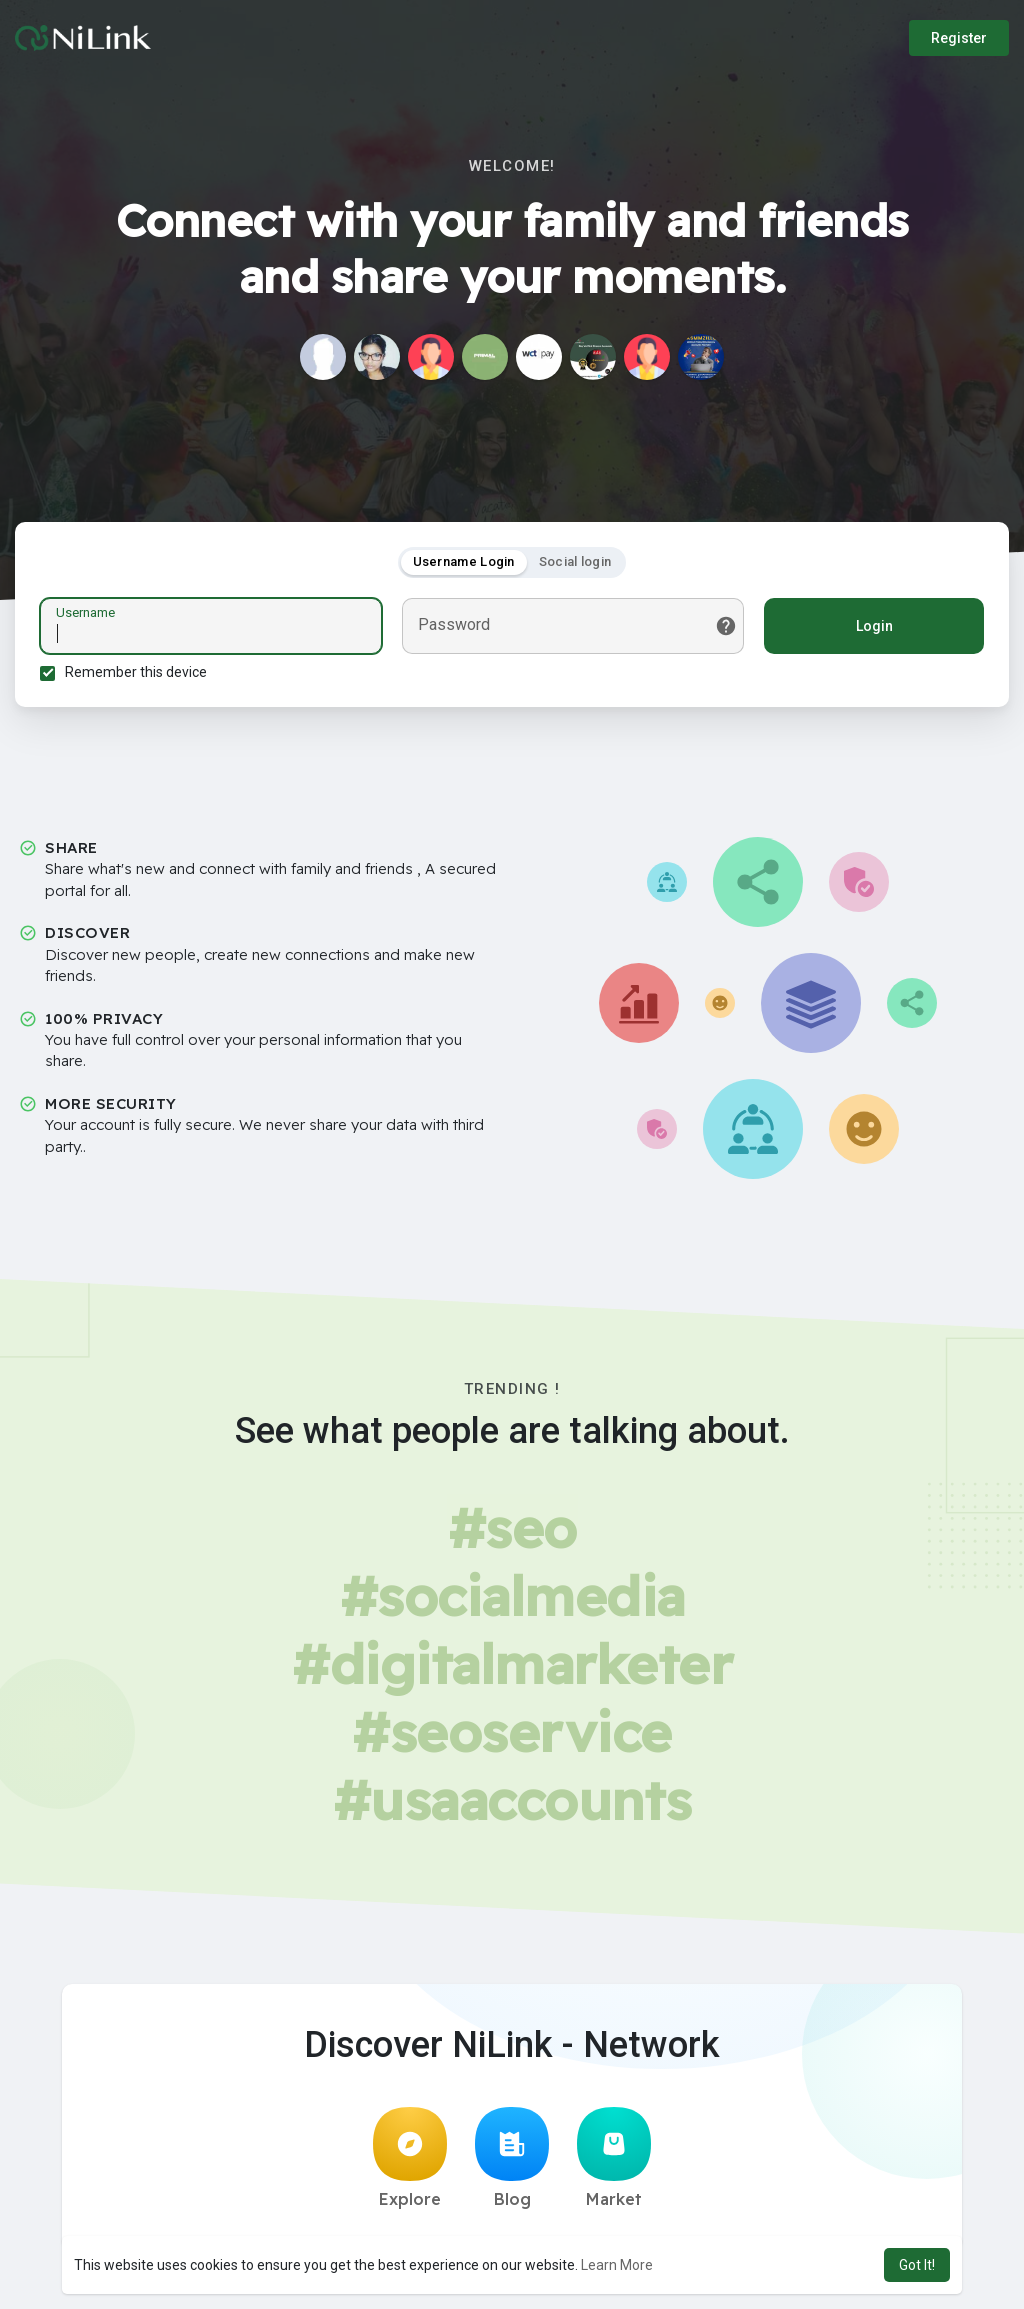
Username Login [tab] (464, 561)
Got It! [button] (917, 2265)
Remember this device (136, 672)
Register (959, 38)
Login (874, 626)
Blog (512, 2158)
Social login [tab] (575, 561)
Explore (410, 2158)
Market (614, 2158)
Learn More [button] (617, 2265)
